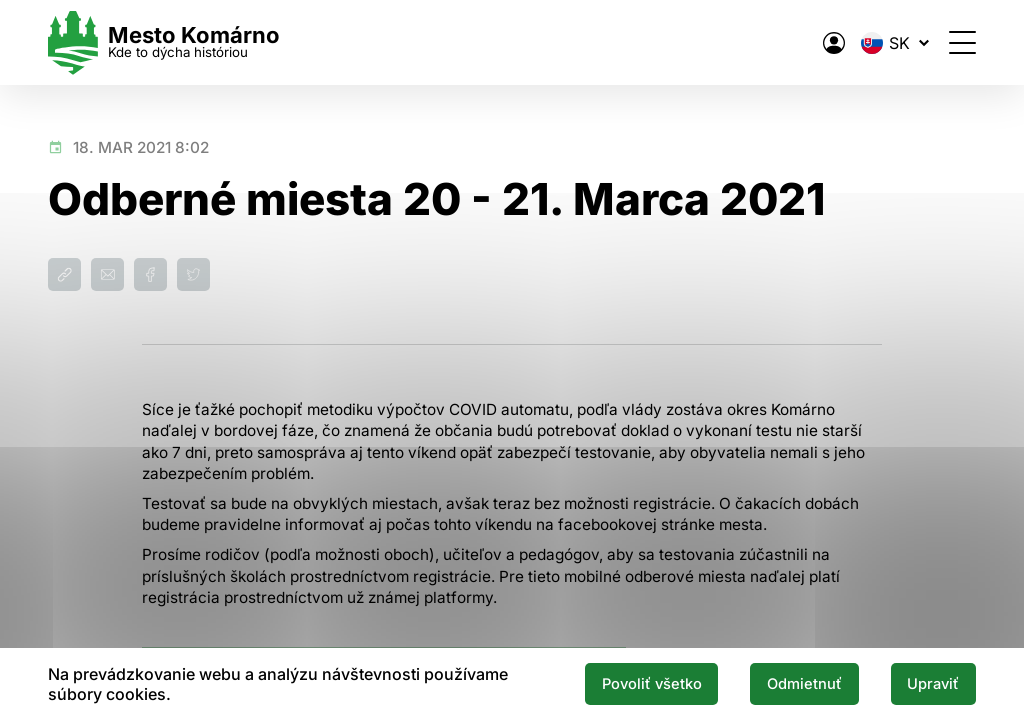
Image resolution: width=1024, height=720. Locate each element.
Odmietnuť (804, 684)
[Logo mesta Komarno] (164, 42)
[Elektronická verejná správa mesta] (834, 43)
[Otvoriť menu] (962, 42)
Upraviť (933, 684)
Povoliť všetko (652, 684)
